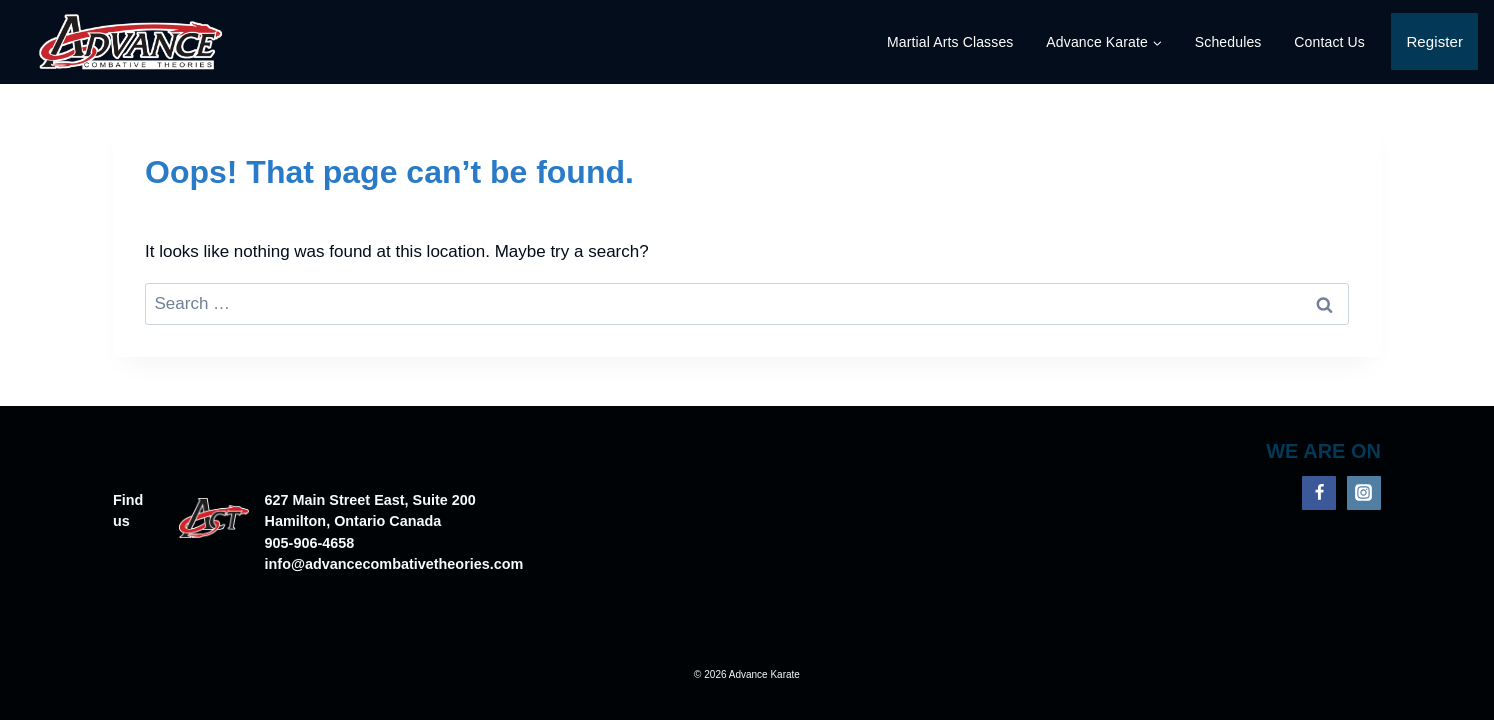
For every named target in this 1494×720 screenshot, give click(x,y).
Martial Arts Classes (950, 42)
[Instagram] (1364, 493)
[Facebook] (1319, 493)
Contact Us (1329, 42)
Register (1434, 41)
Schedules (1228, 42)
